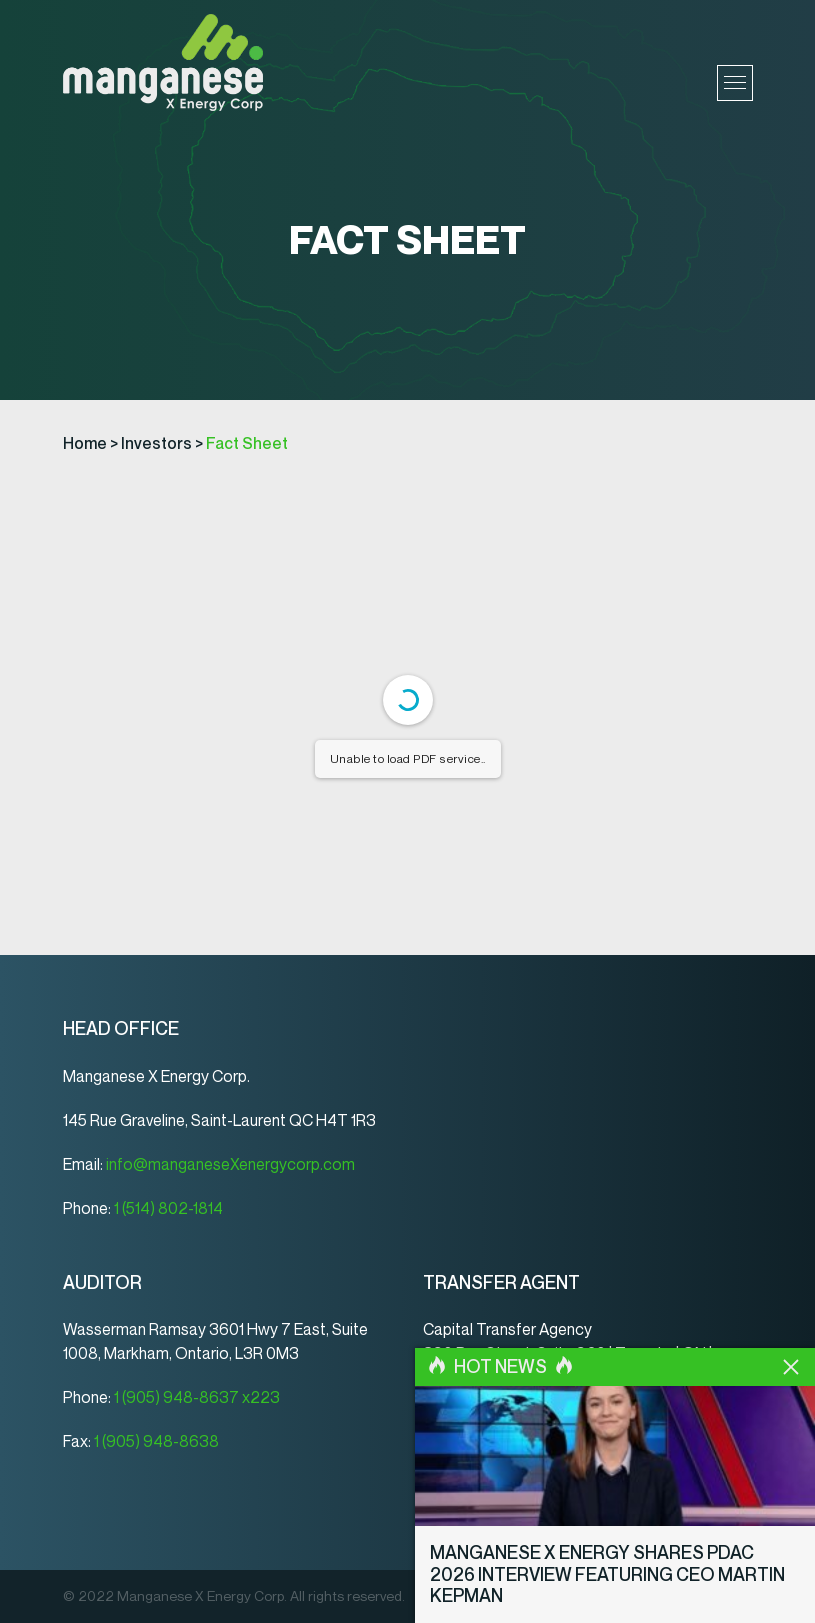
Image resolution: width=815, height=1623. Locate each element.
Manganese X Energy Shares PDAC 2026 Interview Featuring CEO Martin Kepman (607, 1574)
